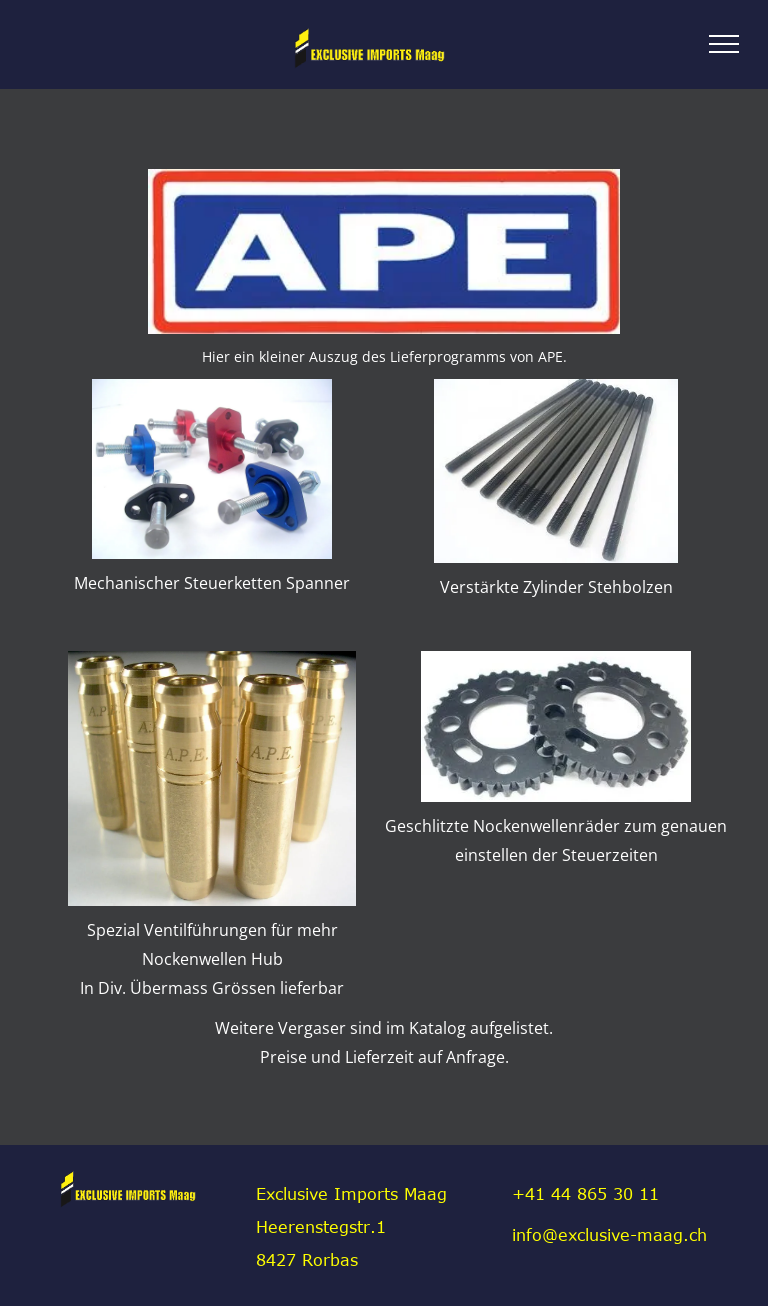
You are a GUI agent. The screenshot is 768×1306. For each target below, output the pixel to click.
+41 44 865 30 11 (585, 1194)
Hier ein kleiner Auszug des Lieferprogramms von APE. (384, 356)
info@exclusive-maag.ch (609, 1235)
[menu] (724, 44)
